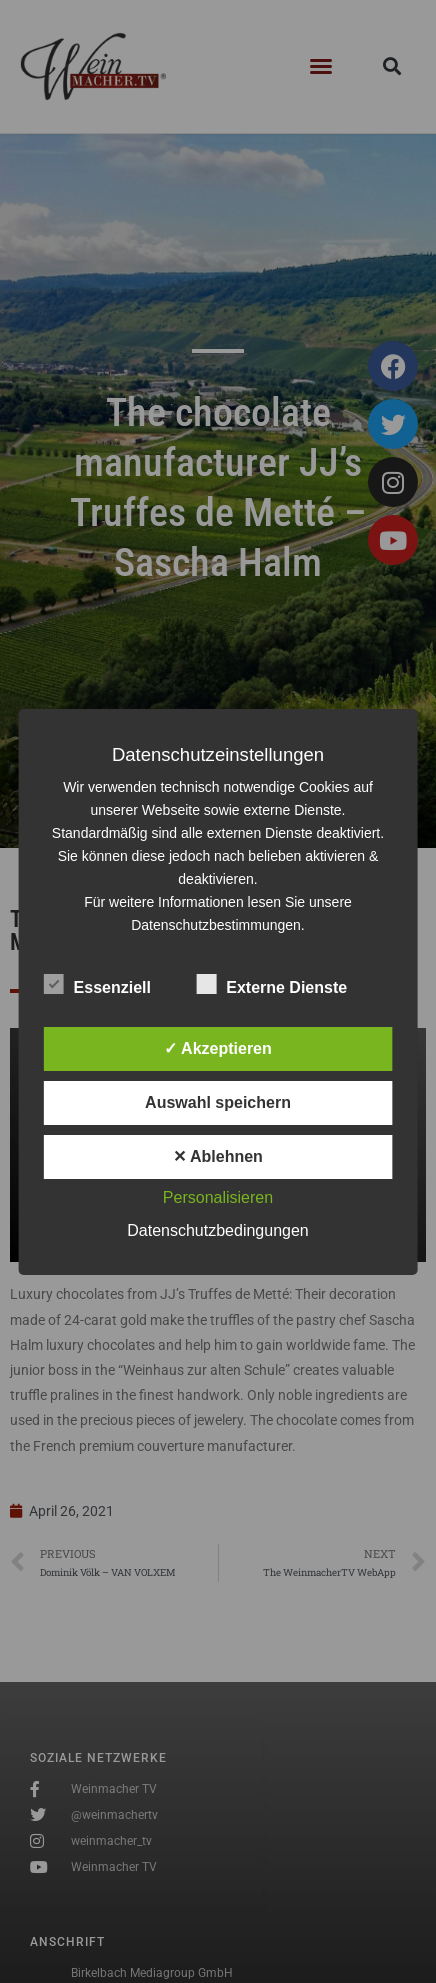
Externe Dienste (271, 984)
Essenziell (97, 984)
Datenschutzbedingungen (217, 1230)
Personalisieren (218, 1197)
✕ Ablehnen (218, 1156)
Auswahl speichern (218, 1102)
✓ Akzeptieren (218, 1048)
